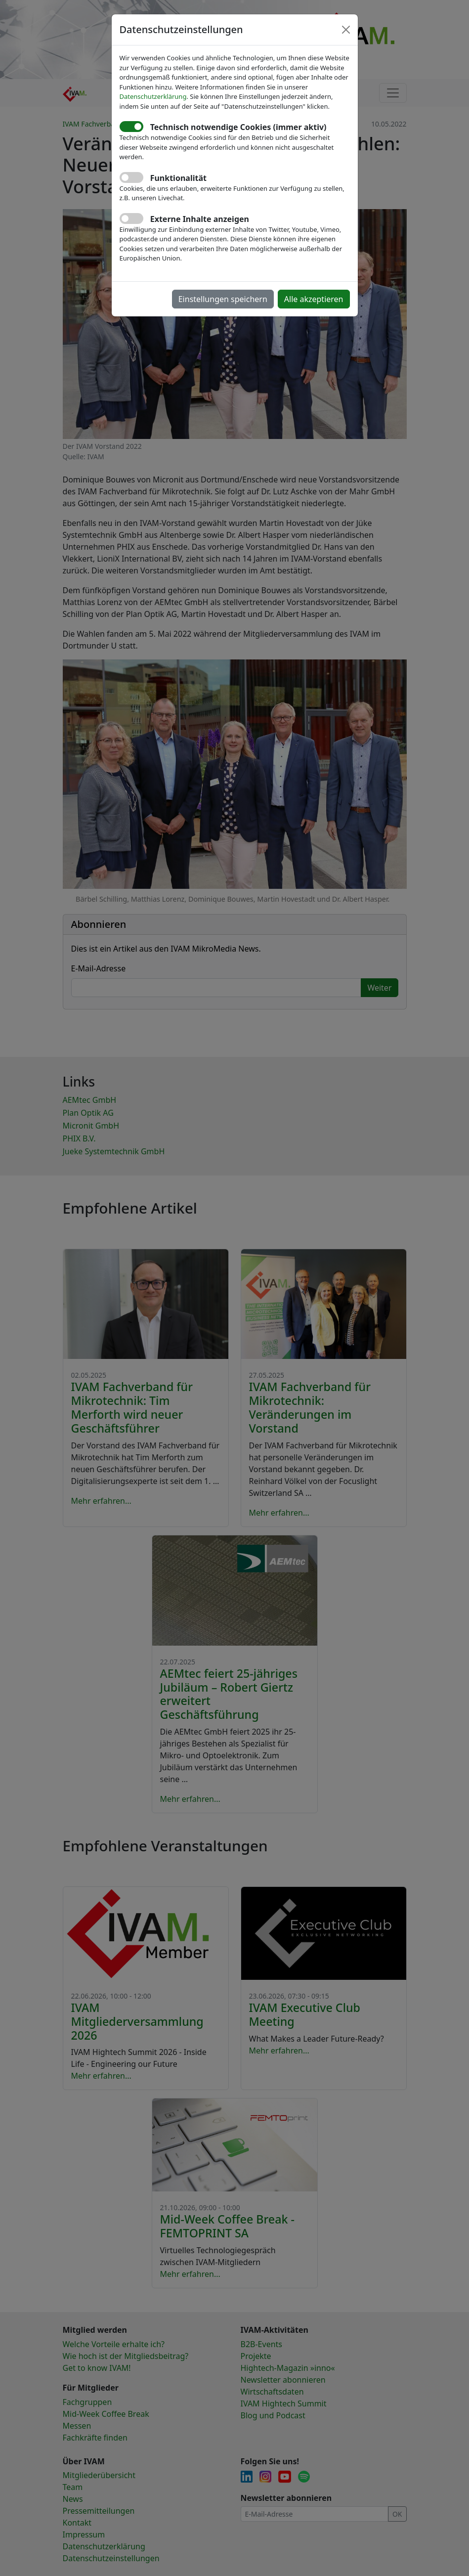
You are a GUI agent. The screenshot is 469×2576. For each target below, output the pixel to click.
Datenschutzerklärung (153, 96)
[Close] (346, 30)
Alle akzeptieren (313, 299)
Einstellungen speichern (222, 299)
